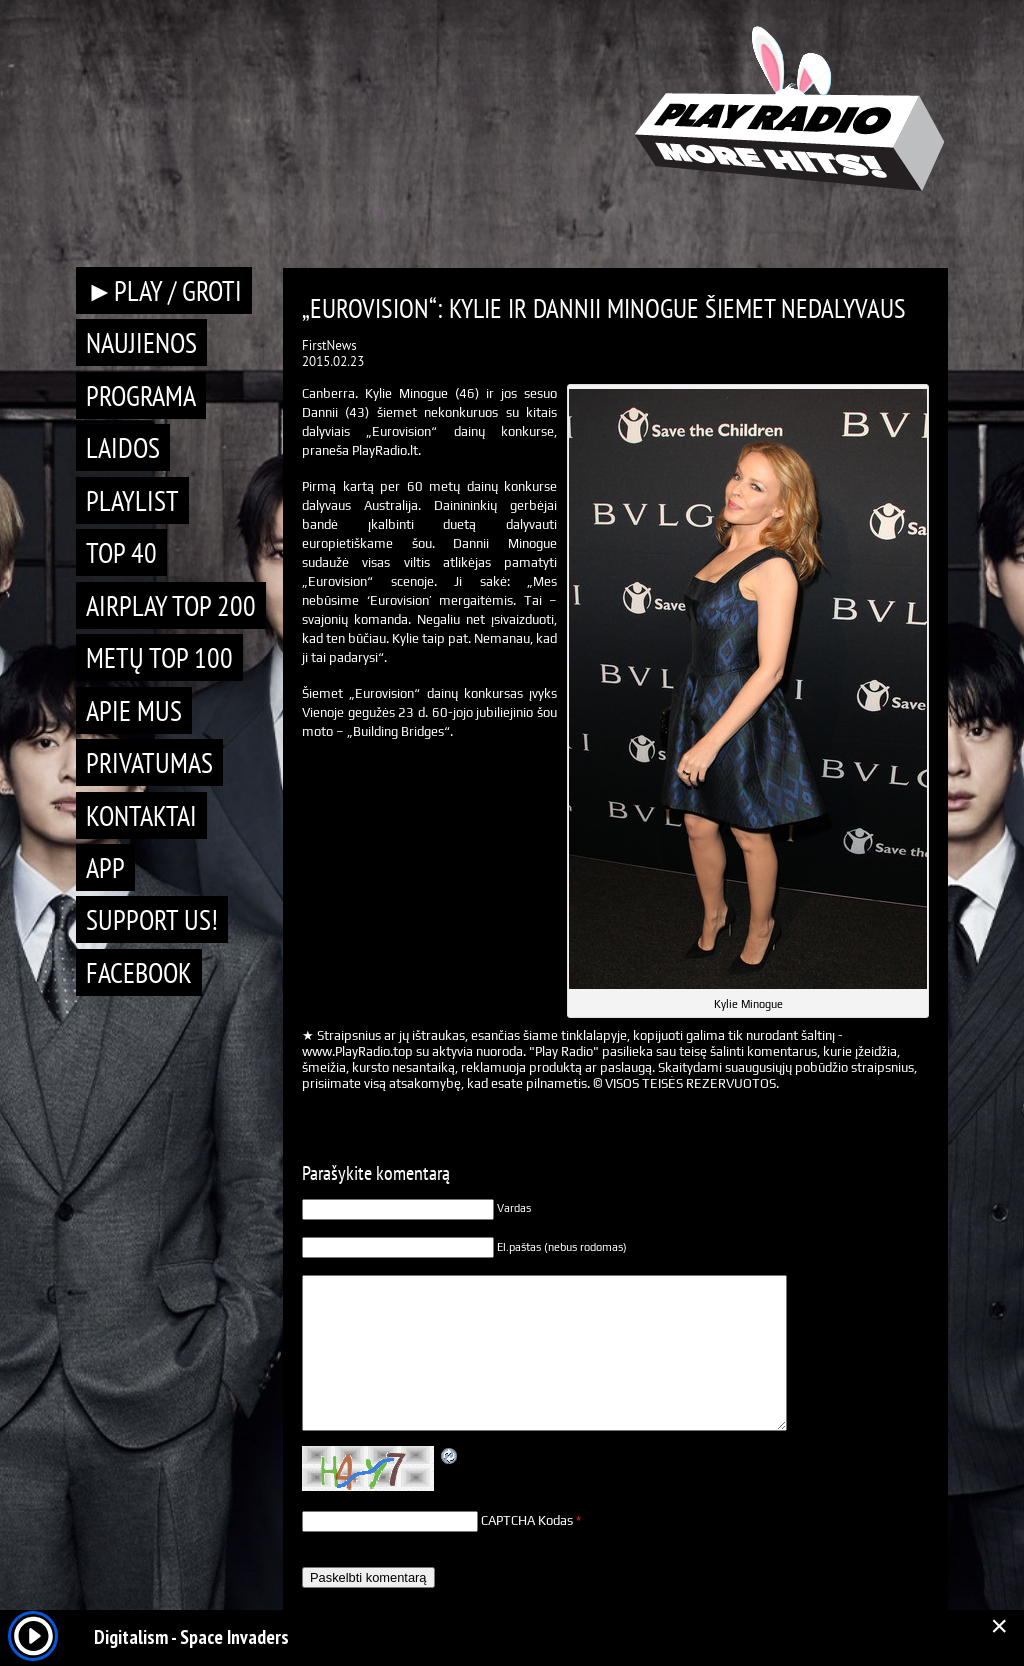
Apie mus (134, 710)
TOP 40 (121, 552)
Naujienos (141, 342)
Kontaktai (141, 815)
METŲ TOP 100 (159, 657)
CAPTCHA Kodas (527, 1520)
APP (105, 867)
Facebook (139, 972)
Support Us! (152, 919)
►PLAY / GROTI (164, 290)
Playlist (132, 500)
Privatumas (149, 762)
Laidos (123, 447)
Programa (141, 395)
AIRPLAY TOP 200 (171, 605)
